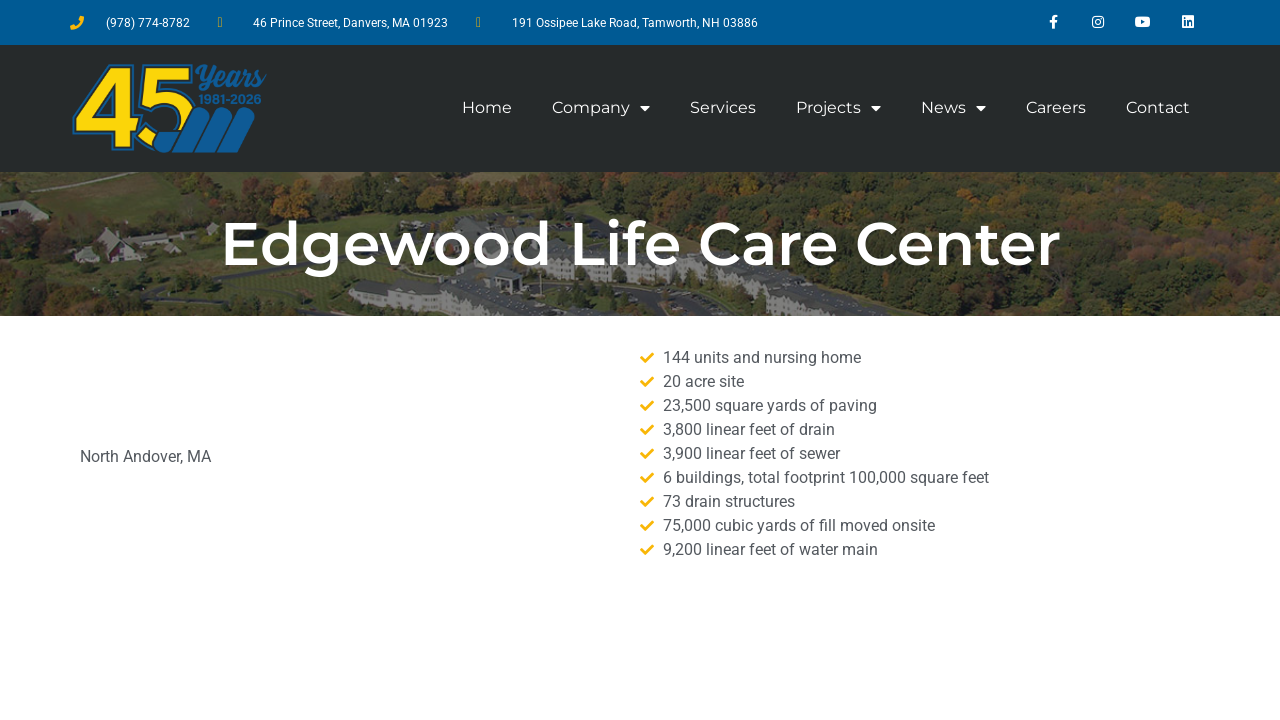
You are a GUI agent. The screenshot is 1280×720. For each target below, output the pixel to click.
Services (723, 107)
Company (601, 108)
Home (487, 107)
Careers (1056, 107)
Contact (1158, 107)
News (953, 108)
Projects (838, 108)
